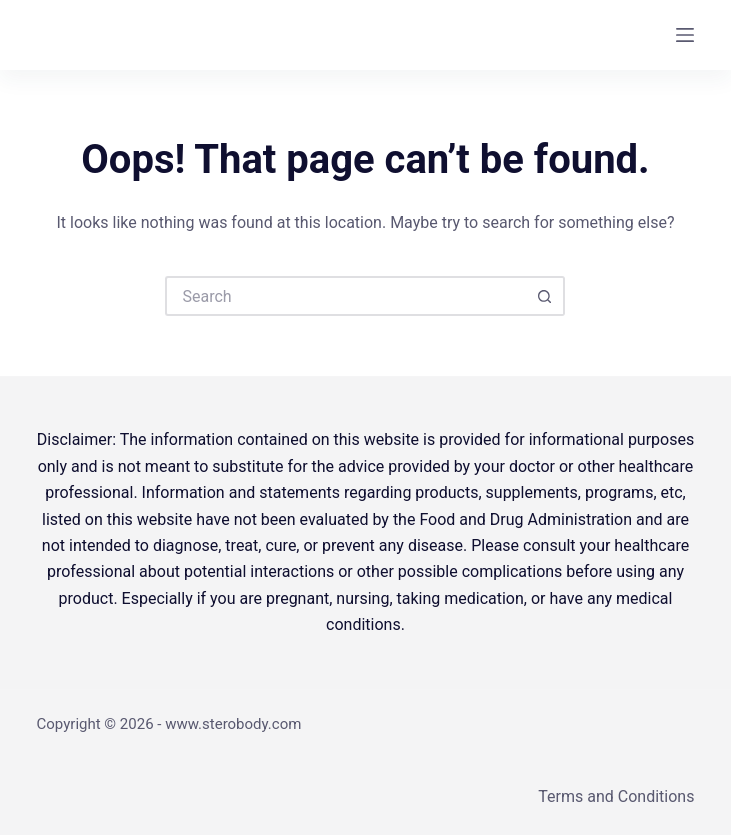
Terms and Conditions (616, 796)
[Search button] (545, 296)
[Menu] (685, 35)
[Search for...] (345, 296)
